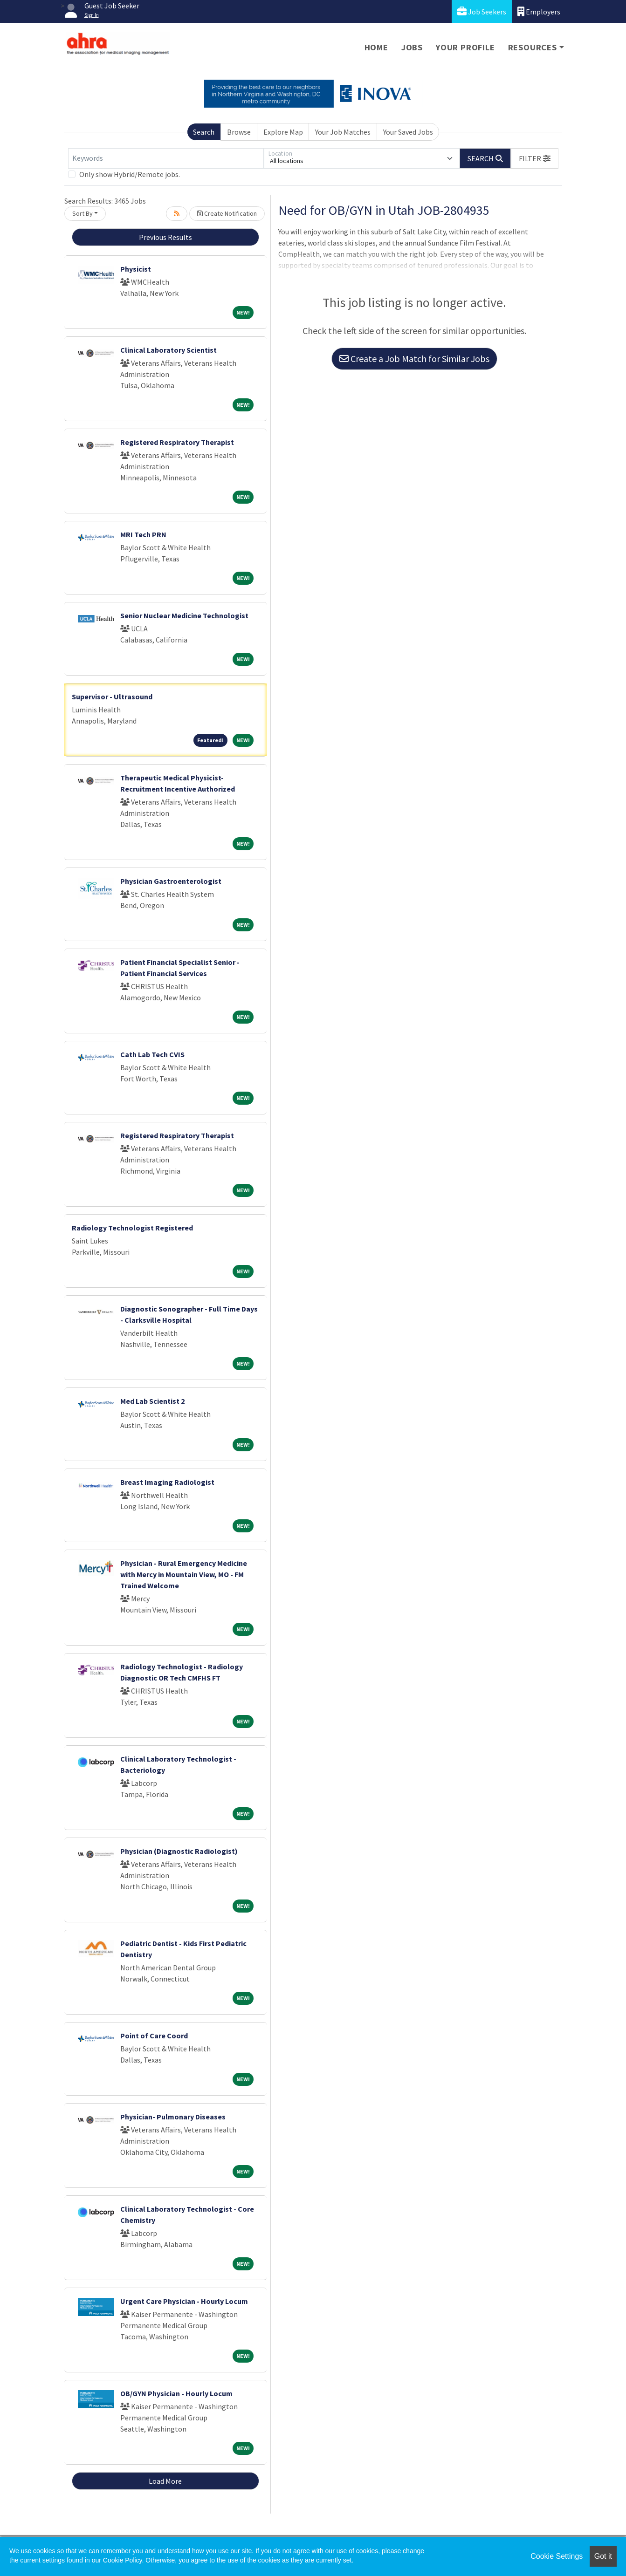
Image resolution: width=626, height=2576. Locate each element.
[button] (534, 158)
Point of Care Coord (154, 2035)
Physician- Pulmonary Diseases (173, 2116)
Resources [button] (532, 47)
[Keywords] (166, 158)
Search (203, 132)
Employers (538, 11)
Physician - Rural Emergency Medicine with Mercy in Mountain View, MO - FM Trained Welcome (183, 1574)
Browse (239, 132)
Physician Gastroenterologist (170, 881)
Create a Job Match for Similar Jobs (414, 358)
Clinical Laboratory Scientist (168, 350)
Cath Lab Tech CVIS (152, 1054)
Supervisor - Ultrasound (112, 696)
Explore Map (283, 132)
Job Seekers (481, 11)
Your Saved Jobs (408, 132)
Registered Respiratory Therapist (177, 442)
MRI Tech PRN (143, 534)
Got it (603, 2556)
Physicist (135, 268)
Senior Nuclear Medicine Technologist (184, 615)
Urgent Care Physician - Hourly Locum (184, 2301)
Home (376, 47)
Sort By (82, 213)
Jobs (412, 47)
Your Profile (465, 47)
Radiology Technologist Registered (132, 1227)
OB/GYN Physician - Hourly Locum (176, 2393)
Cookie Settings (556, 2556)
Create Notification (227, 213)
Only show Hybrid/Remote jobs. (129, 174)
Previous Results (165, 237)
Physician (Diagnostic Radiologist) (179, 1851)
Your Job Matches (343, 132)
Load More (165, 2481)
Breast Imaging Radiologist (167, 1482)
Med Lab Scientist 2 (152, 1401)
